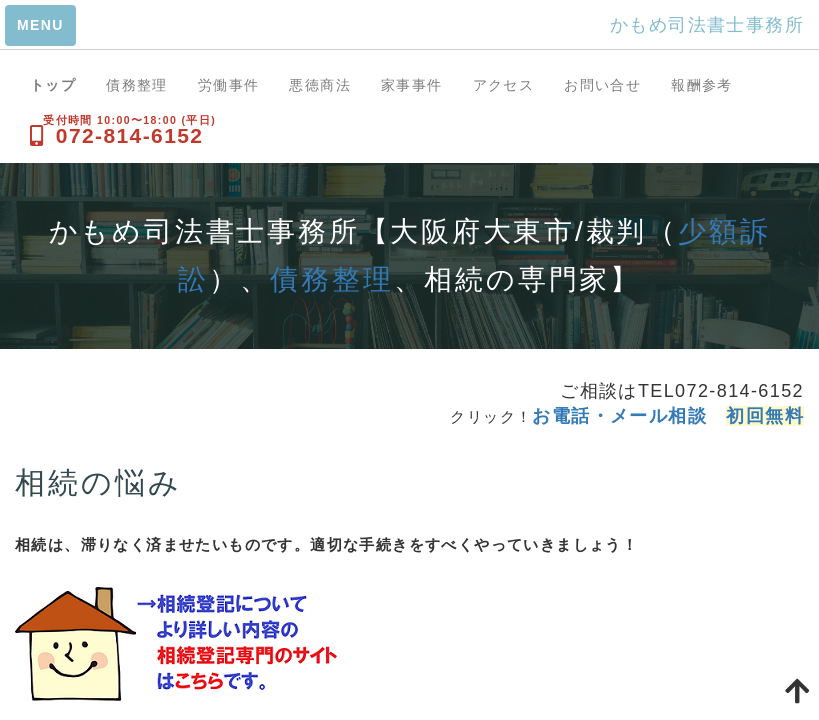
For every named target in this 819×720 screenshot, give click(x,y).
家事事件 (412, 85)
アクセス (504, 85)
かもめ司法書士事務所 (707, 25)
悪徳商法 (320, 85)
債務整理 (137, 85)
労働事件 (229, 85)
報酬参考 (702, 85)
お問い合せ (602, 85)
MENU (40, 25)
